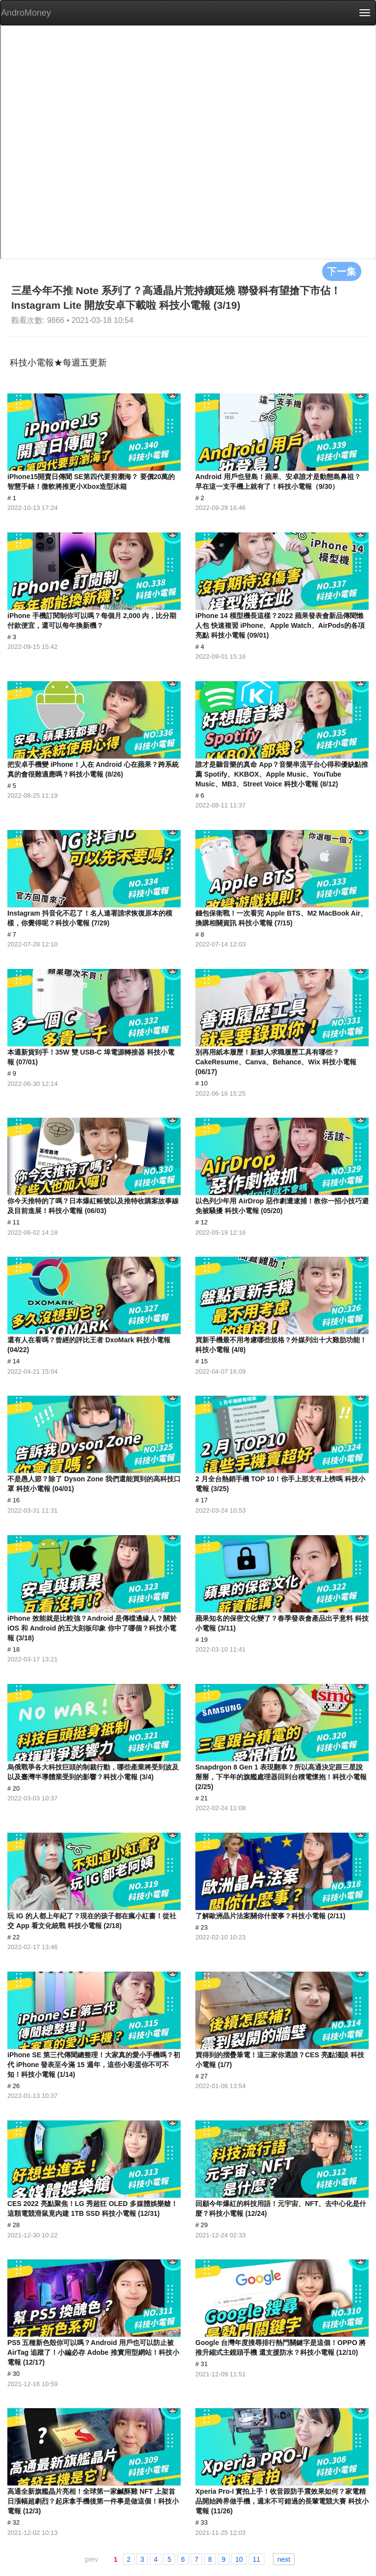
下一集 (341, 271)
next (283, 2559)
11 (256, 2559)
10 (239, 2559)
